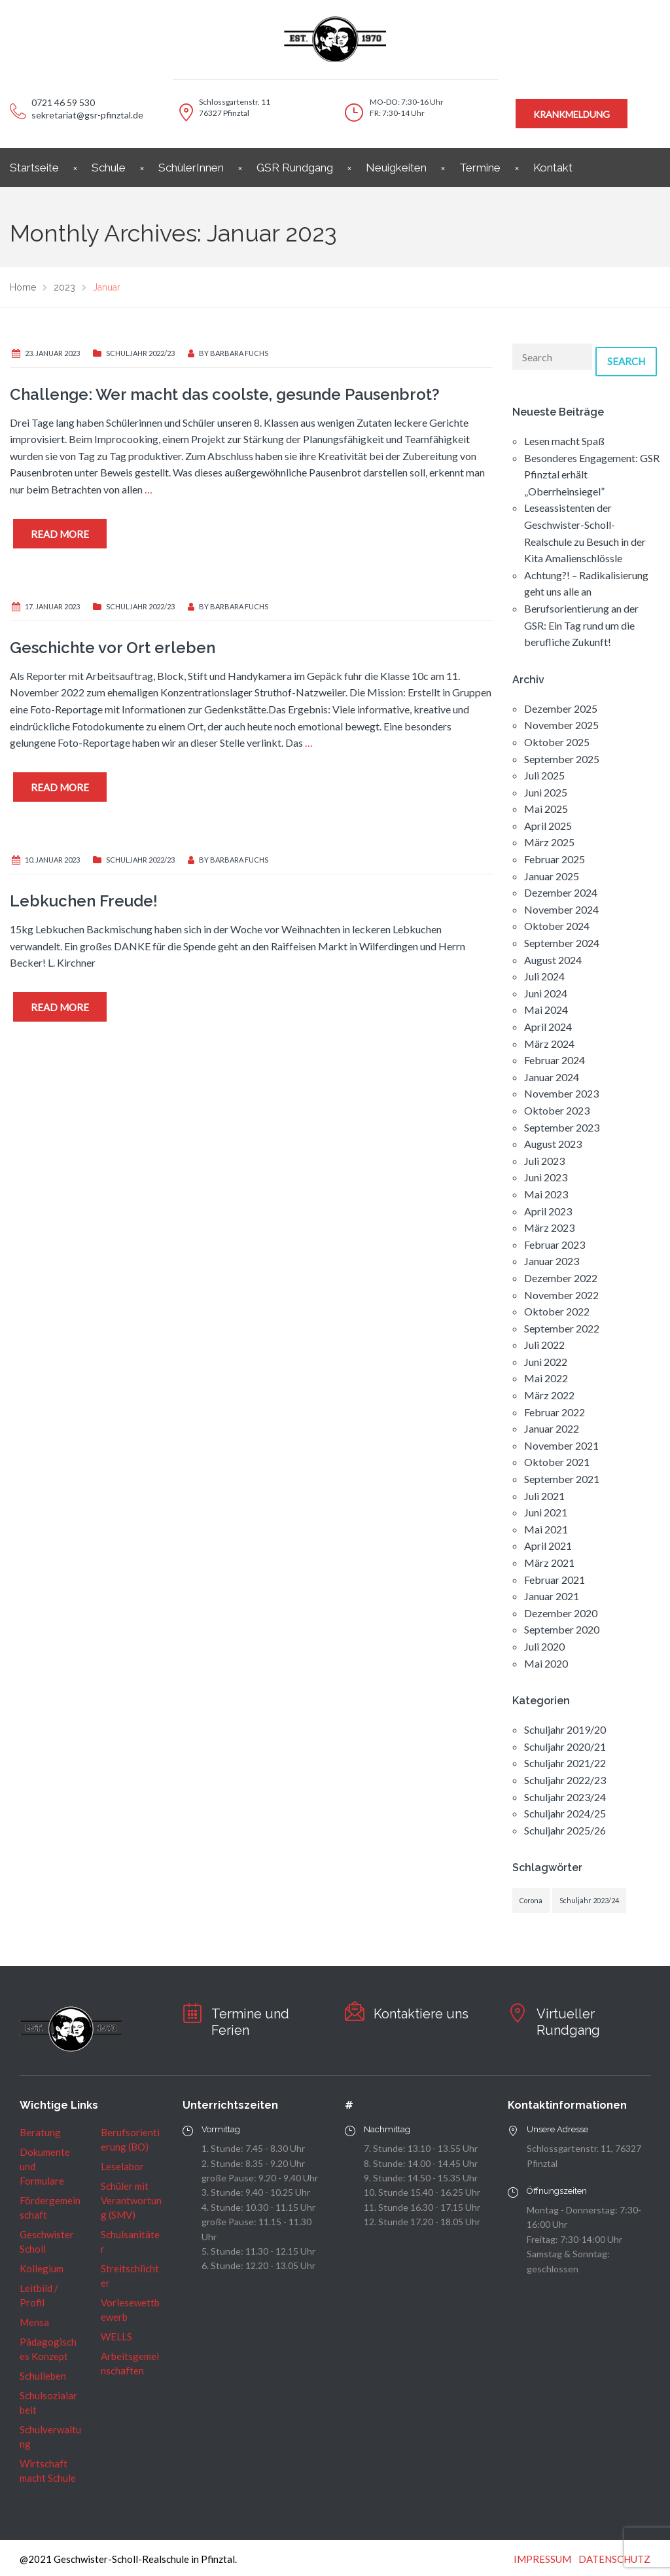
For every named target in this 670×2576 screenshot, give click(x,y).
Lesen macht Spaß (564, 441)
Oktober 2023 (557, 1110)
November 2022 (561, 1295)
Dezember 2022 (560, 1278)
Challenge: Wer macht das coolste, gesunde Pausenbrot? (225, 394)
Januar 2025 (551, 876)
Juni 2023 (545, 1177)
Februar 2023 (554, 1244)
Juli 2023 (544, 1160)
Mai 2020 (546, 1663)
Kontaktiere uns (421, 2014)
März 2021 (549, 1562)
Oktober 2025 (557, 742)
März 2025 (549, 842)
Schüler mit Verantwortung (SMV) (131, 2200)
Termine (480, 167)
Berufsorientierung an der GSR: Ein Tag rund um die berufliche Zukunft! (581, 625)
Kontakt (553, 167)
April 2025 (548, 825)
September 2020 (561, 1629)
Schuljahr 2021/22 (565, 1763)
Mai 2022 (546, 1378)
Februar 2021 (554, 1579)
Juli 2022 (544, 1344)
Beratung (40, 2132)
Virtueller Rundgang (568, 2022)
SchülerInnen (191, 167)
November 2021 (561, 1445)
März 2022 (549, 1395)
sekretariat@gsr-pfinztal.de (87, 114)
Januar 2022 (551, 1428)
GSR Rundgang (294, 167)
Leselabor (122, 2166)
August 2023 (553, 1143)
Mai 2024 (546, 1009)
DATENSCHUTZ (614, 2559)
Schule (109, 167)
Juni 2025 (545, 792)
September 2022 (561, 1328)
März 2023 (549, 1227)
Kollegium (41, 2268)
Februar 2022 (554, 1412)
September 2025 (561, 759)
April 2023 (548, 1211)
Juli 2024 (544, 976)
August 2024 (553, 960)
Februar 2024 (554, 1060)
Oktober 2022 (557, 1311)
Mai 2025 (546, 808)
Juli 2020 (544, 1646)
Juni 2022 (545, 1361)
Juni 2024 (545, 993)
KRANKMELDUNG (571, 114)
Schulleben (43, 2376)
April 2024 (548, 1026)
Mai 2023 (546, 1194)
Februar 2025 (554, 859)
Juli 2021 (544, 1496)
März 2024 (549, 1043)
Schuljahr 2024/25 (565, 1813)
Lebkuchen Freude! (84, 900)
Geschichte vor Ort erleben (112, 647)
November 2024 (561, 909)
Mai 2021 (546, 1529)
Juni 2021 (545, 1512)
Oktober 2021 (557, 1462)
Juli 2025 (544, 775)
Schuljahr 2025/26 (565, 1830)
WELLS (116, 2336)
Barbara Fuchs (239, 353)
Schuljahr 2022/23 (140, 353)
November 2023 (561, 1093)
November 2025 (561, 725)
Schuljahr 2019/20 (565, 1729)
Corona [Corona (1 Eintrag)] (531, 1900)
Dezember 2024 (560, 892)
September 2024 (561, 943)
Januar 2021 (551, 1596)
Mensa (34, 2322)
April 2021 (548, 1545)
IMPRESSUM (542, 2559)
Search (626, 361)
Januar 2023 (551, 1261)
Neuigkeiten (396, 167)
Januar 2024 (551, 1077)
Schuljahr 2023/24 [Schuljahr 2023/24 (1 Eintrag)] (589, 1900)
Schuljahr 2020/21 (565, 1746)
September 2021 (561, 1479)
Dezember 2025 (560, 708)
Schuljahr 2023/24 (565, 1797)
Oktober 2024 (557, 926)
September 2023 (561, 1127)
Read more (60, 534)
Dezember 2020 (560, 1613)
